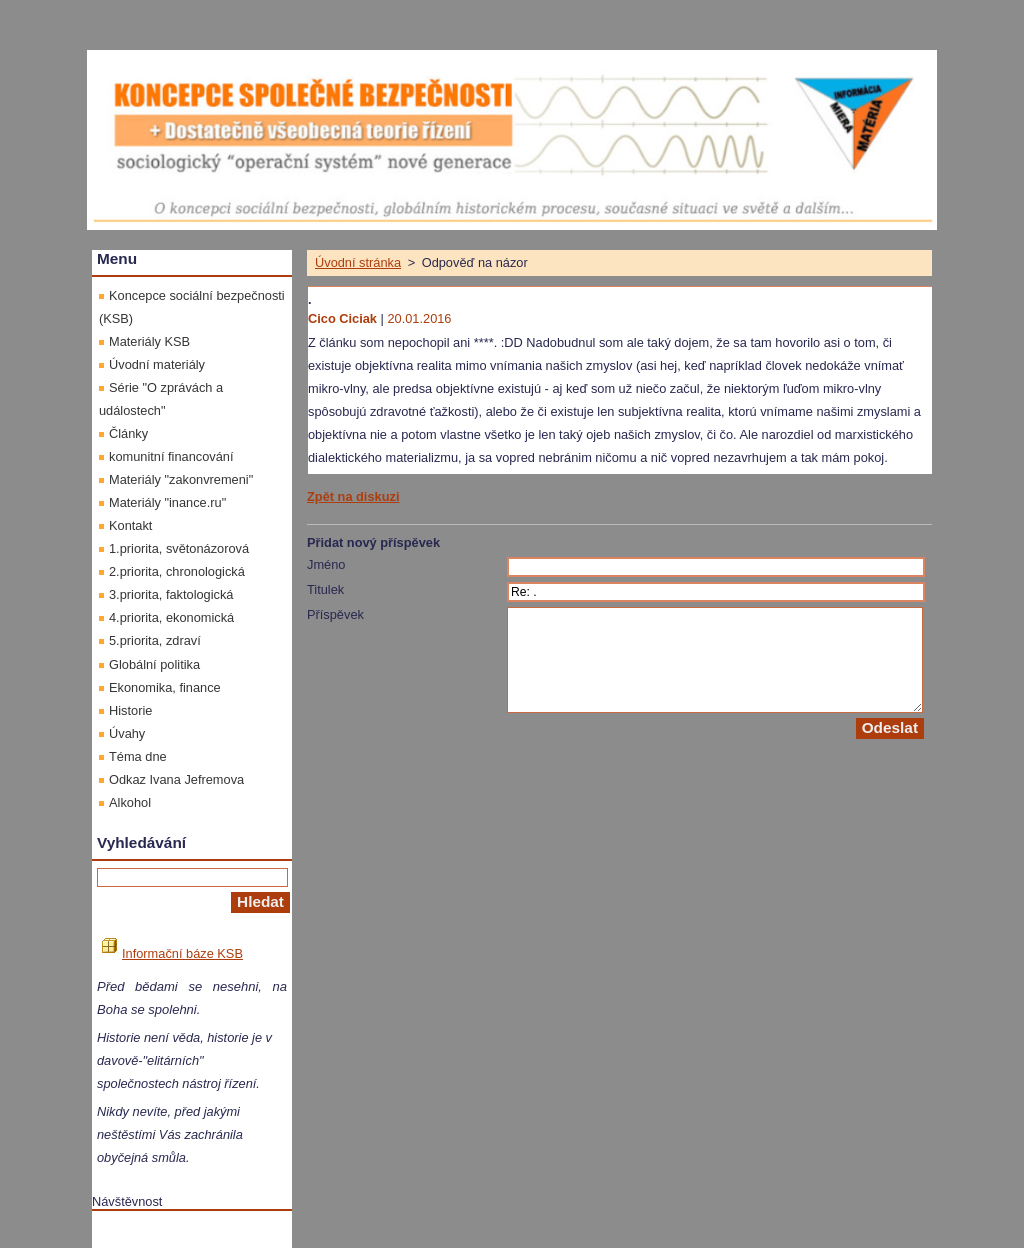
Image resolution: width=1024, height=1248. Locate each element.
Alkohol (130, 802)
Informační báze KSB (172, 953)
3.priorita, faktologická (171, 594)
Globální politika (154, 664)
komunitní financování (171, 456)
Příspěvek (335, 614)
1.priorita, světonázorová (179, 548)
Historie (130, 710)
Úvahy (127, 733)
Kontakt (130, 525)
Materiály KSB (149, 341)
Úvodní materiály (157, 364)
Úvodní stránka (358, 262)
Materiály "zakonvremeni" (181, 479)
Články (128, 433)
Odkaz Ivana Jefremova (176, 779)
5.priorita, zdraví (155, 640)
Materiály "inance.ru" (167, 502)
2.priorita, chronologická (177, 571)
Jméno (326, 564)
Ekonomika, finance (165, 687)
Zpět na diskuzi (353, 496)
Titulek (325, 589)
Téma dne (138, 756)
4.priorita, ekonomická (171, 617)
